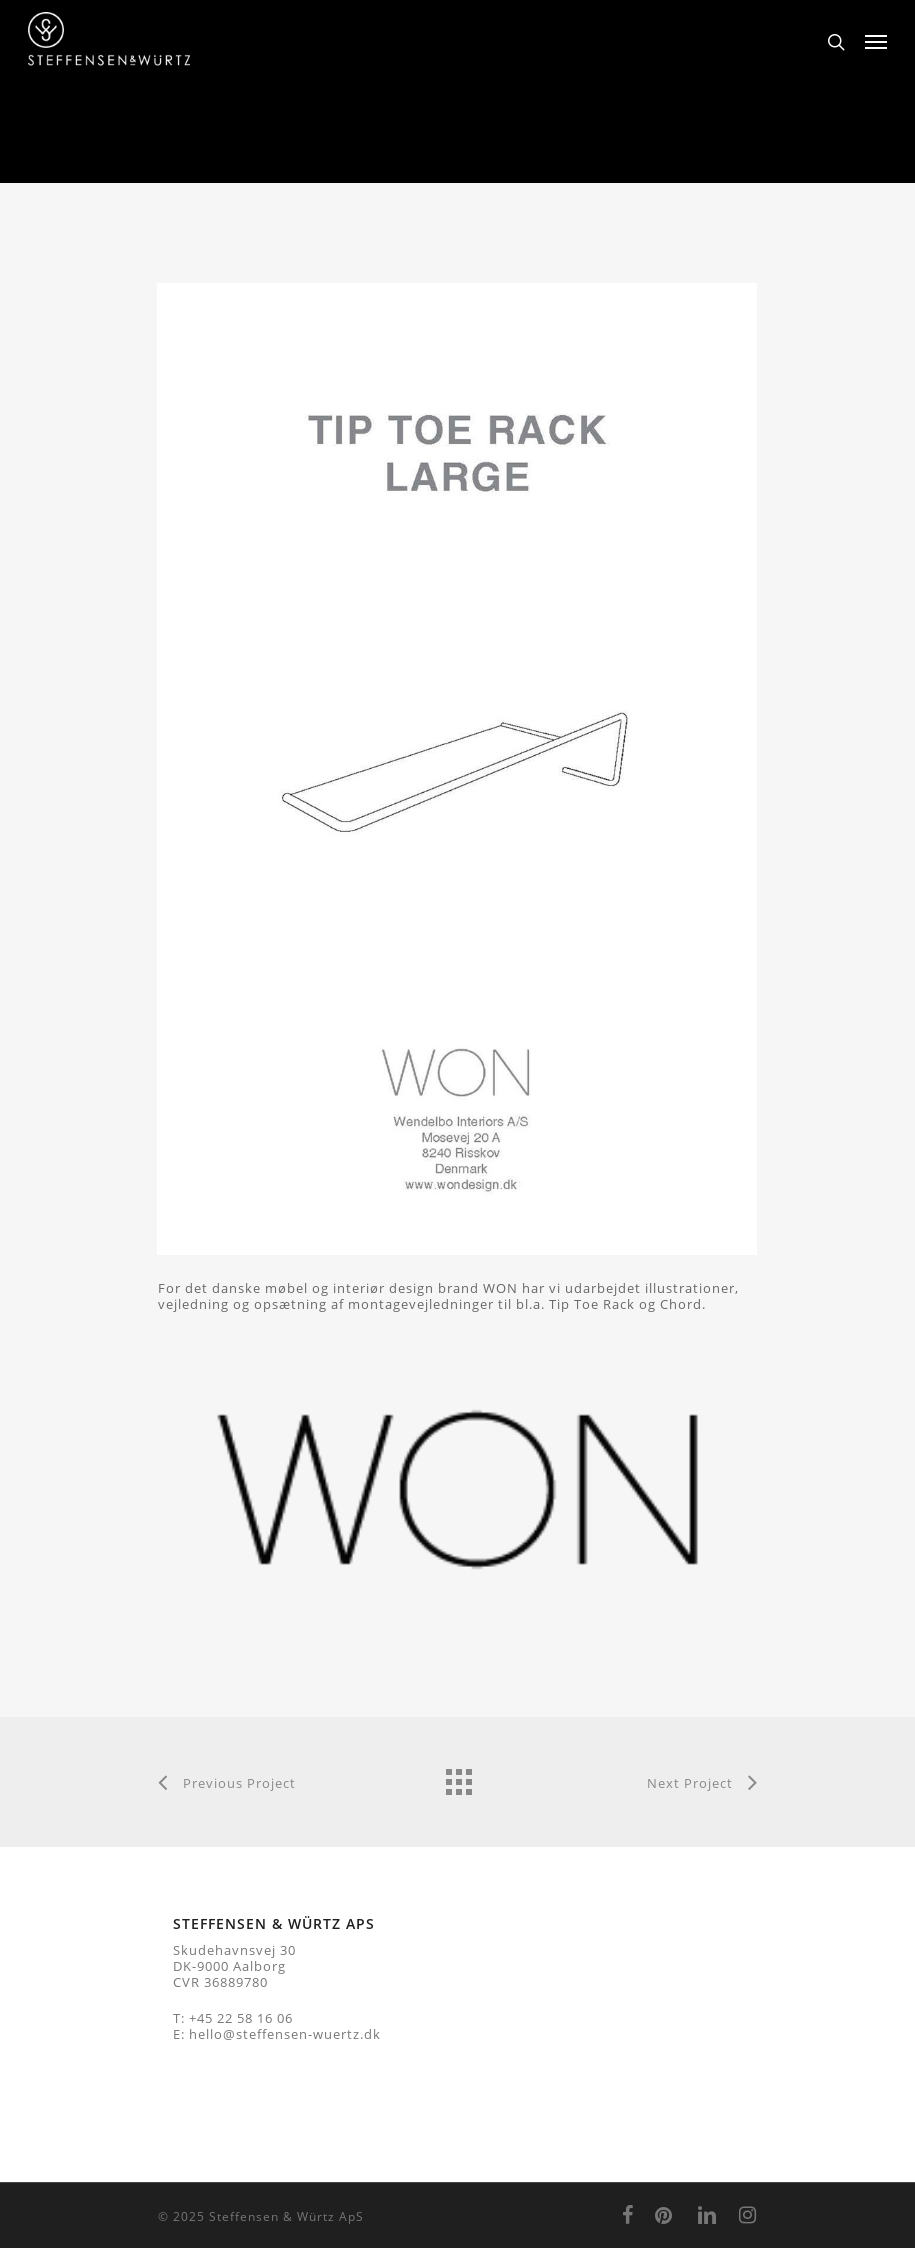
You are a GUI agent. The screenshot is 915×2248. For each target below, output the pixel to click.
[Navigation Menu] (876, 42)
